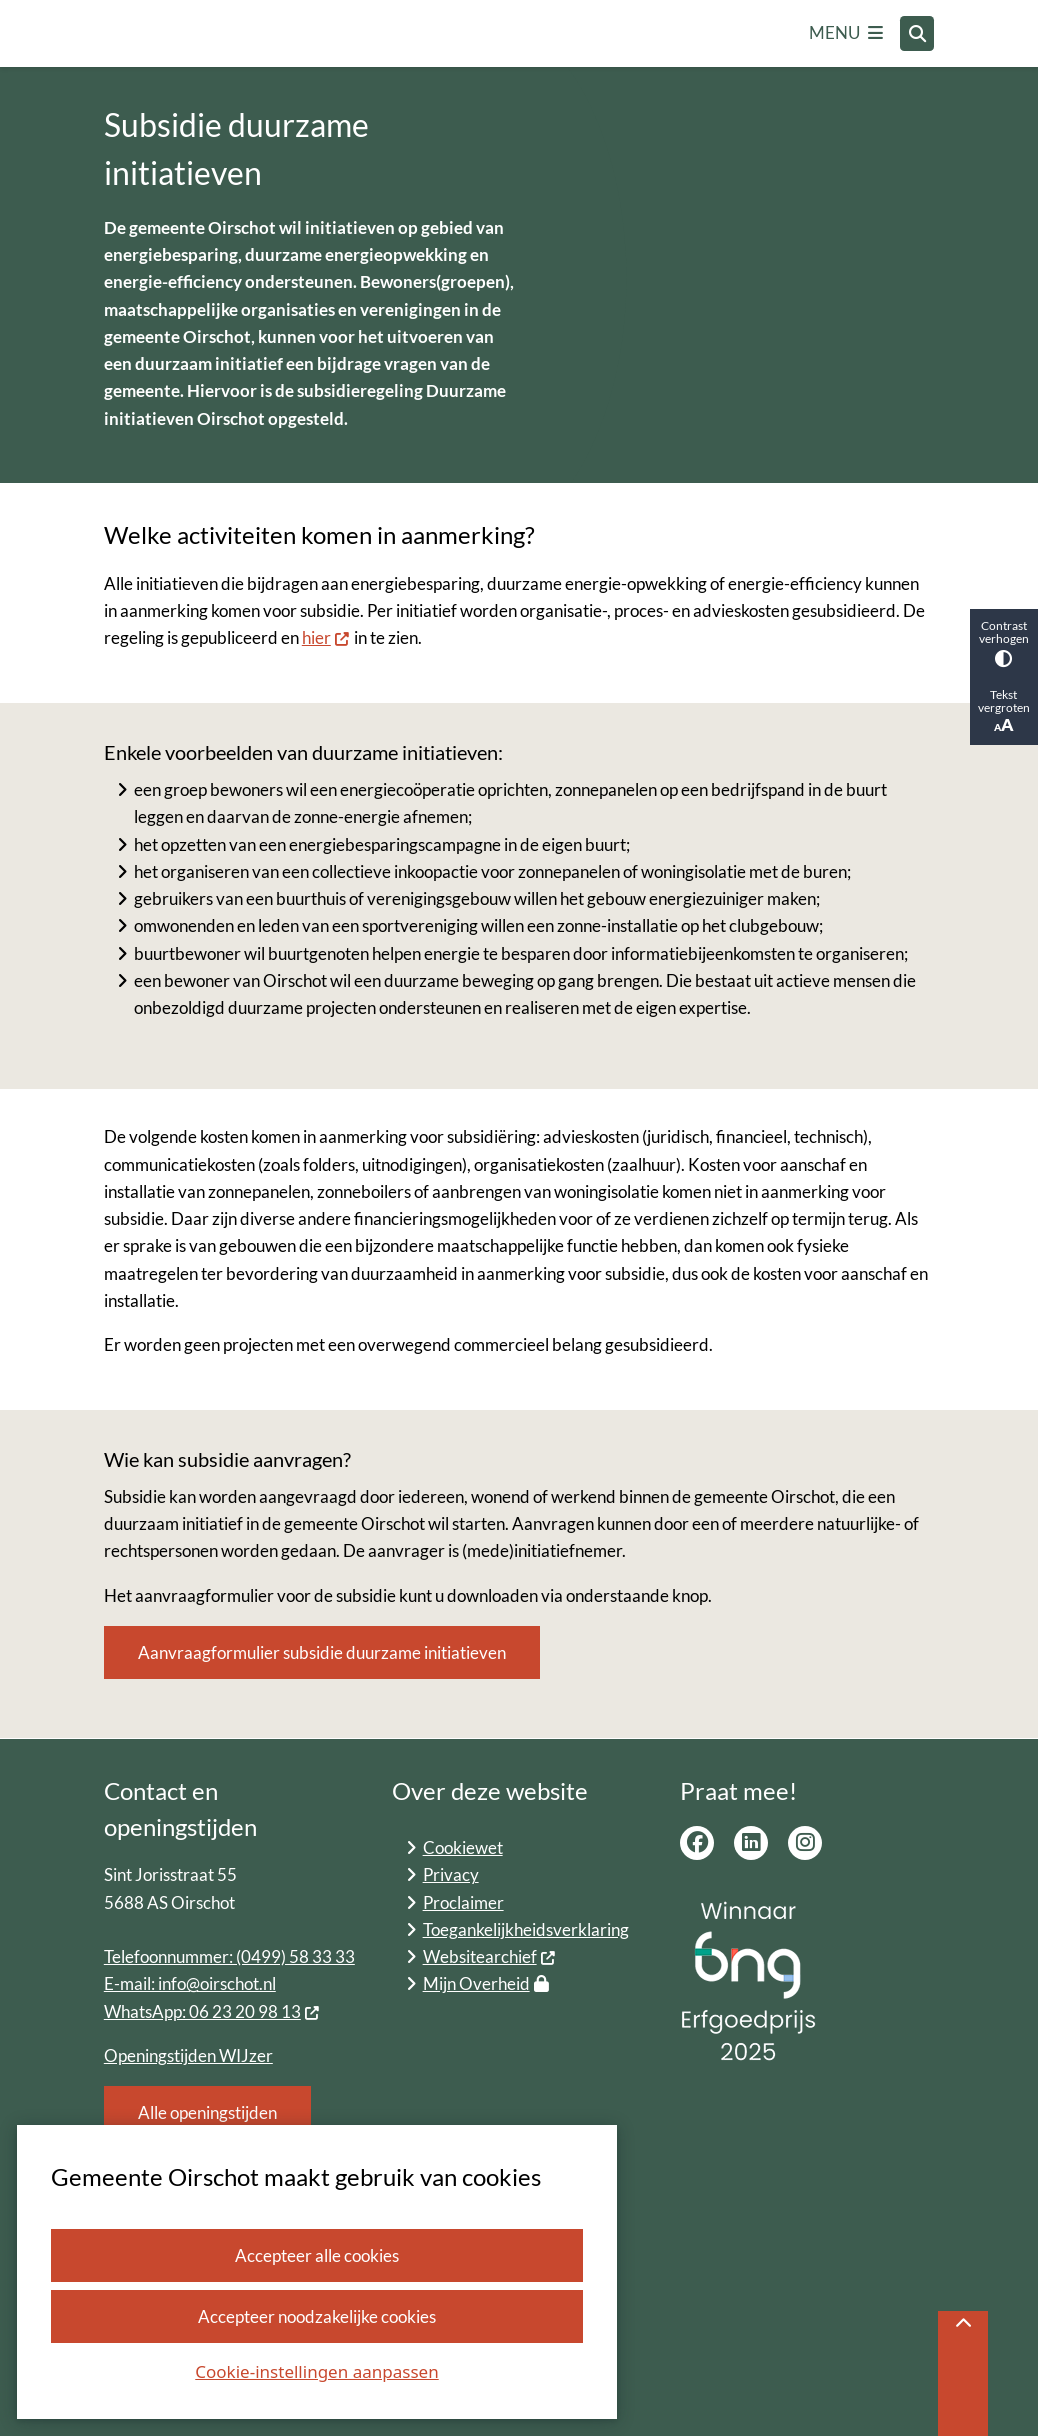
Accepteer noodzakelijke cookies (317, 2316)
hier (326, 637)
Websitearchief (490, 1956)
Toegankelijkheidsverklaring (526, 1929)
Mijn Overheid (486, 1983)
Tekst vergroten (1004, 711)
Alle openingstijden (207, 2112)
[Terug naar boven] (963, 2373)
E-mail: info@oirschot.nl (190, 1983)
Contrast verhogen (1004, 642)
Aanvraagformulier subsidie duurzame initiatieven (322, 1652)
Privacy (451, 1874)
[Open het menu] (846, 34)
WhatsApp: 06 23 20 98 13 (212, 2011)
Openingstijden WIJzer (188, 2055)
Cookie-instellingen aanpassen (316, 2371)
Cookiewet (463, 1847)
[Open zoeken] (917, 33)
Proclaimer (463, 1902)
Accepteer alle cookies (317, 2255)
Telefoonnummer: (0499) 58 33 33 (229, 1956)
